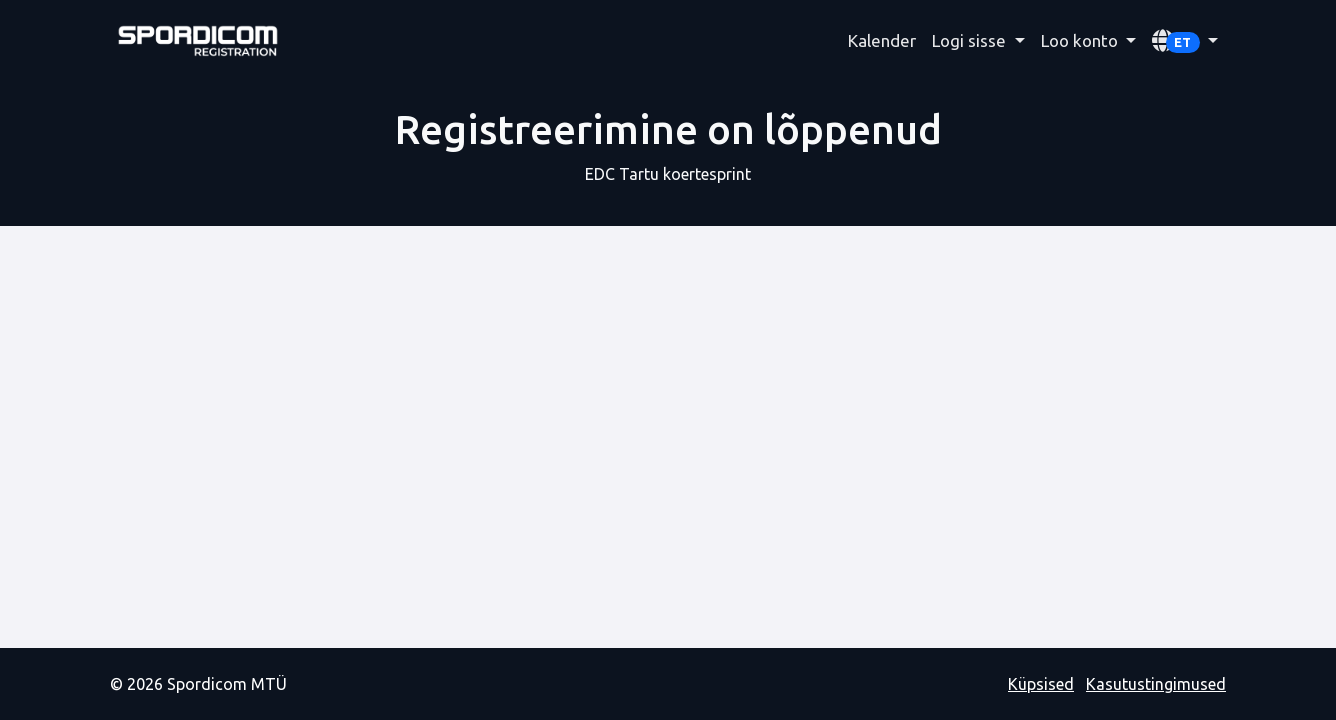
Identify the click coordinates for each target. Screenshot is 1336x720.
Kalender (882, 40)
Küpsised (1041, 684)
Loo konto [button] (1081, 40)
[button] (1185, 41)
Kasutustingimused (1156, 684)
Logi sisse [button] (971, 40)
